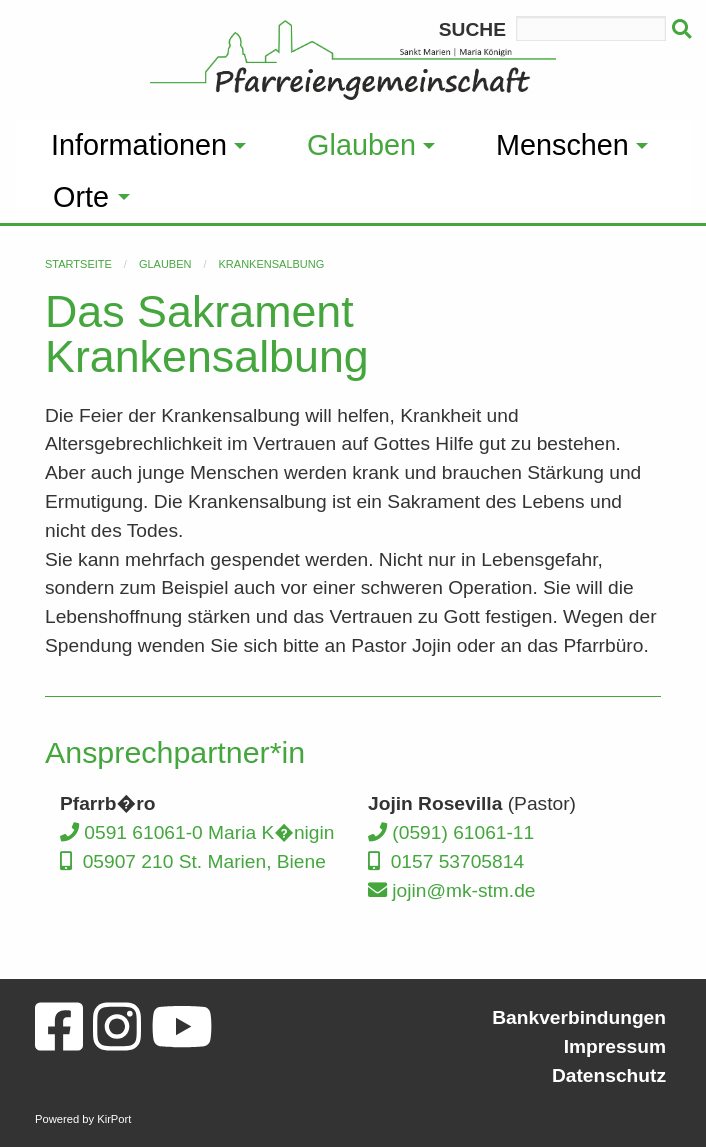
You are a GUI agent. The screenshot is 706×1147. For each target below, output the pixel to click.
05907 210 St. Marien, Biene (193, 861)
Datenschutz (609, 1075)
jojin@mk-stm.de (452, 890)
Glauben (165, 264)
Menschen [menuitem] (562, 145)
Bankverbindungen (579, 1017)
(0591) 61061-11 (451, 832)
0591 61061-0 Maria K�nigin (197, 832)
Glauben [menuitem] (361, 145)
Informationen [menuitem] (139, 145)
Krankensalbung (272, 264)
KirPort (114, 1119)
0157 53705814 (446, 861)
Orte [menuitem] (81, 197)
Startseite (78, 264)
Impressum (615, 1046)
